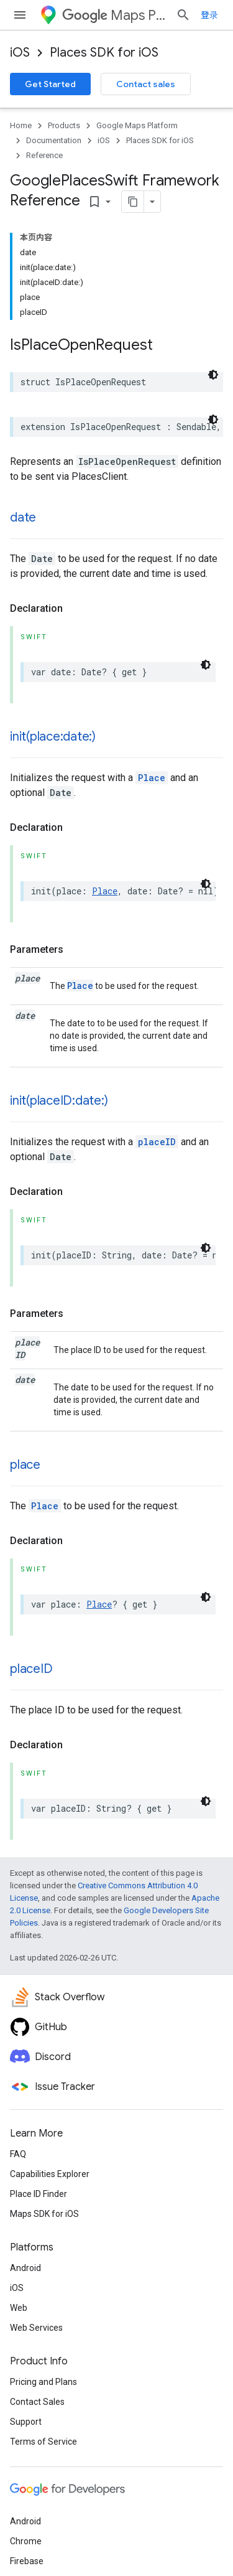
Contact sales (145, 84)
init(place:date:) (53, 736)
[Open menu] (19, 15)
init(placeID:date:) (58, 1100)
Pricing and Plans (43, 2382)
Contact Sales (37, 2402)
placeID (157, 1142)
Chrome (26, 2541)
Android (25, 2268)
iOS (20, 52)
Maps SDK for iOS (44, 2214)
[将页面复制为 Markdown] (133, 201)
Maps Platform (114, 15)
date (23, 517)
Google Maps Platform (137, 125)
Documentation (53, 140)
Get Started (50, 84)
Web (18, 2308)
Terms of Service (43, 2442)
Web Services (36, 2328)
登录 (209, 15)
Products (64, 125)
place (25, 1465)
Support (26, 2422)
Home (21, 125)
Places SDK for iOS (104, 52)
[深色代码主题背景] (213, 375)
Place (151, 778)
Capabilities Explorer (49, 2174)
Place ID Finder (38, 2194)
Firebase (26, 2561)
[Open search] (183, 14)
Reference (44, 155)
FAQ (18, 2154)
